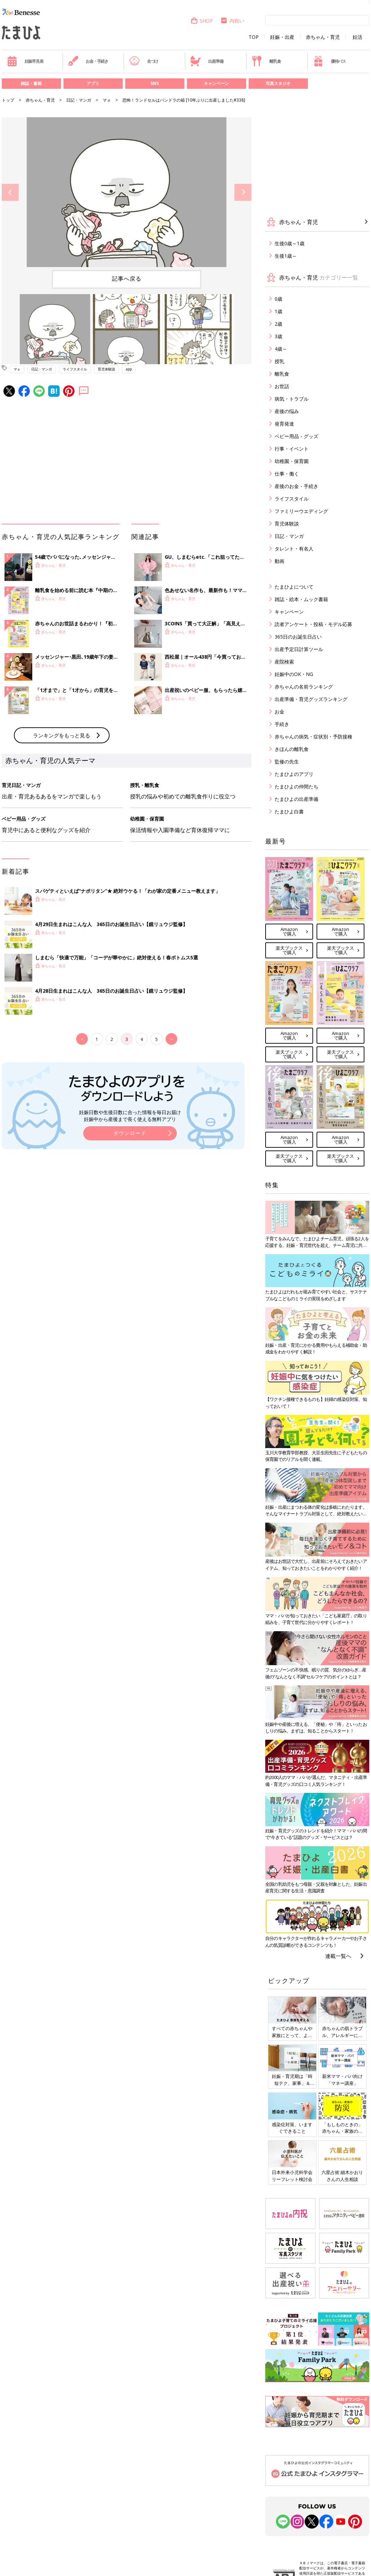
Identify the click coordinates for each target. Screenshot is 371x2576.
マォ (107, 100)
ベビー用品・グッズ (296, 436)
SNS (154, 83)
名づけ (143, 61)
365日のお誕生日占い (298, 636)
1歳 (278, 311)
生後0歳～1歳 (289, 243)
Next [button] (242, 192)
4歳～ (281, 348)
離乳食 (266, 61)
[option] (126, 192)
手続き (282, 724)
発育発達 (284, 423)
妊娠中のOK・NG (294, 674)
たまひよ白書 (289, 811)
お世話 (282, 386)
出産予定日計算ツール (299, 649)
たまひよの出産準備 (296, 799)
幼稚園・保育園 (292, 461)
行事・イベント (292, 448)
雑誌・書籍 (31, 83)
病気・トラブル (292, 398)
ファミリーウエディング (301, 511)
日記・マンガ (78, 100)
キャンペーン (216, 83)
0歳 (278, 299)
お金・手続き (88, 61)
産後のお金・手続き (296, 486)
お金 (279, 711)
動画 (279, 561)
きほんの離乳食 (292, 749)
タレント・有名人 (294, 548)
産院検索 (284, 661)
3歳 (278, 336)
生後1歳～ (286, 256)
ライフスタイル (75, 369)
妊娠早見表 (25, 61)
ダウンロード (130, 1133)
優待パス (329, 61)
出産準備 (206, 61)
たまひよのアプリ (294, 774)
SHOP (201, 20)
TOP (254, 37)
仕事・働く (287, 473)
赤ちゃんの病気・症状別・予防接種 (313, 736)
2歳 (278, 323)
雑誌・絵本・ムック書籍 (301, 599)
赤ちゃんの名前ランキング (304, 686)
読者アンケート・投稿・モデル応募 (313, 624)
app (129, 369)
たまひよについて (294, 586)
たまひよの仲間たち (296, 786)
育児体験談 (106, 369)
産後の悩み (287, 411)
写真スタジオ (278, 83)
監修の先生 (287, 761)
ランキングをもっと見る (61, 735)
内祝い (232, 20)
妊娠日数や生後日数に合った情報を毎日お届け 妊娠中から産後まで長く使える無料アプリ (130, 1115)
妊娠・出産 (282, 37)
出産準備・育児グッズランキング (311, 699)
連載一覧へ (338, 1955)
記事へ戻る (126, 278)
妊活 (357, 37)
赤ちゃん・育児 (323, 37)
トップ (8, 100)
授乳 (279, 361)
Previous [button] (10, 192)
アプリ (93, 83)
